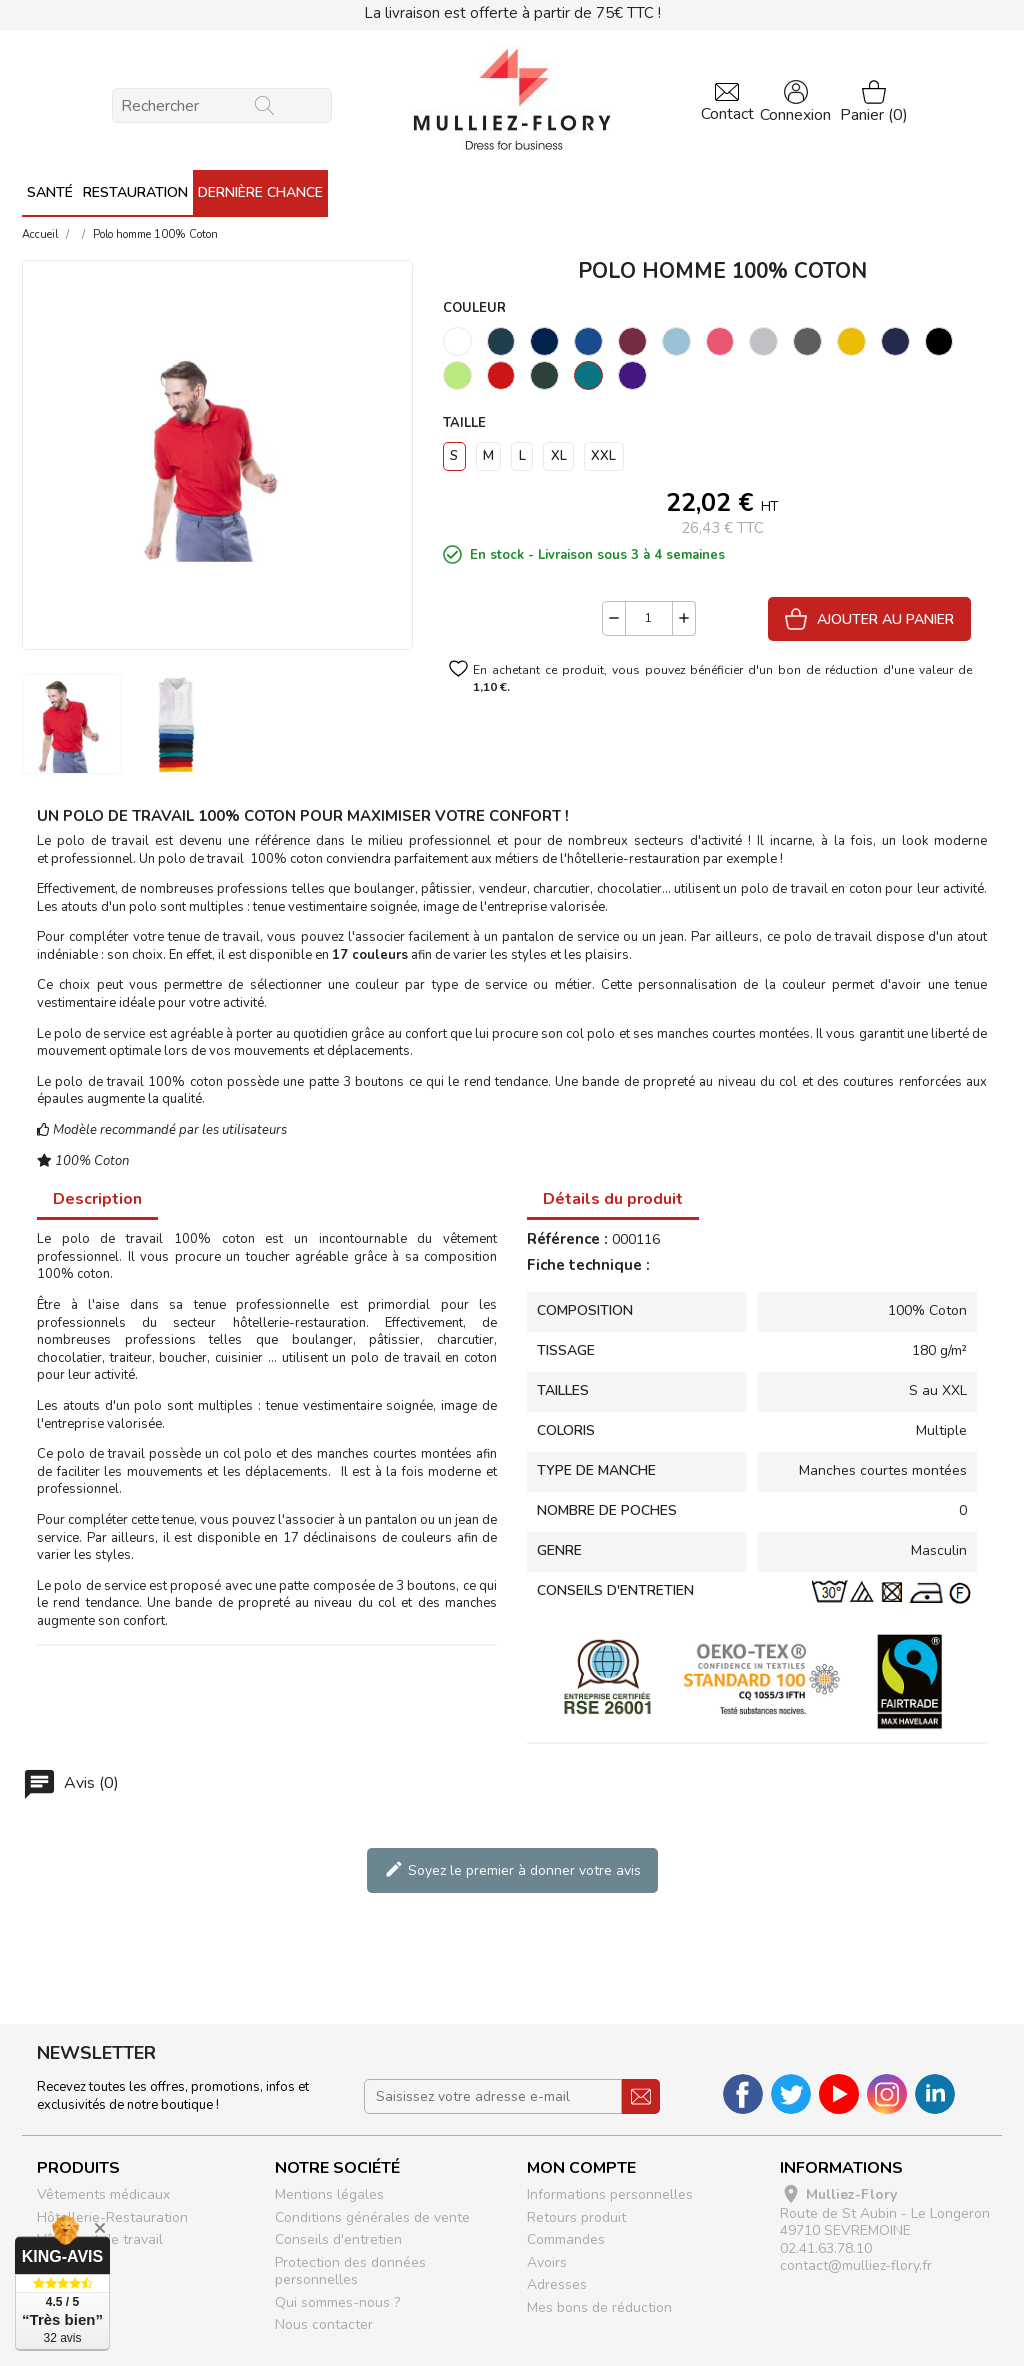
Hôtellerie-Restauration (112, 2217)
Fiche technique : (588, 1266)
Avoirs (547, 2262)
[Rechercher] (222, 105)
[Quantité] (649, 618)
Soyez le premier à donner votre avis (512, 1869)
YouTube (839, 2094)
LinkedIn (935, 2094)
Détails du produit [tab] (613, 1199)
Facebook (743, 2094)
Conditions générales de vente (372, 2217)
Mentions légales (329, 2194)
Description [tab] (97, 1199)
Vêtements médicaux (103, 2194)
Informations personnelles (610, 2194)
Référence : (567, 1240)
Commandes (566, 2239)
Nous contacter (324, 2324)
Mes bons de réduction (599, 2307)
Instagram (887, 2094)
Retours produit (576, 2217)
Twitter (791, 2094)
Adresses (557, 2284)
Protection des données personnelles (350, 2271)
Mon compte (581, 2168)
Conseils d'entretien (338, 2239)
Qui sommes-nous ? (337, 2302)
